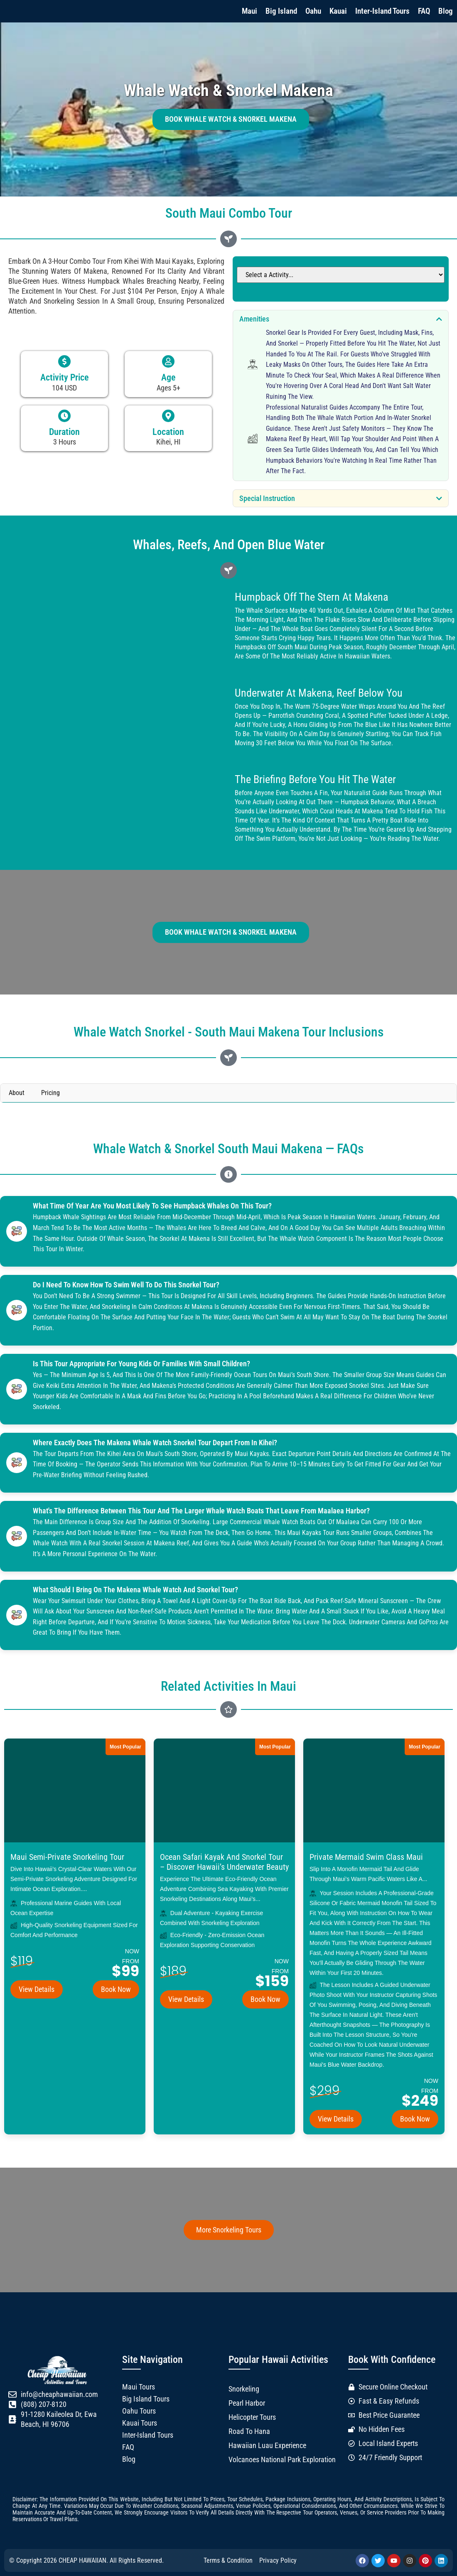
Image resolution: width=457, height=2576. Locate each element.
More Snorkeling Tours (228, 2230)
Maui (249, 11)
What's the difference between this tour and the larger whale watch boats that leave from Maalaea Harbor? (201, 1511)
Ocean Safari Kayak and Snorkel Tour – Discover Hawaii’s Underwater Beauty (224, 1862)
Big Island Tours (146, 2399)
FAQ (424, 11)
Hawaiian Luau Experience (267, 2445)
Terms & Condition (228, 2560)
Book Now (116, 1989)
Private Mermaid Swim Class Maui (366, 1857)
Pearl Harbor (246, 2403)
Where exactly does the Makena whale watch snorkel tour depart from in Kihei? (155, 1442)
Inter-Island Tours (382, 11)
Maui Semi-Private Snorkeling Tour (67, 1857)
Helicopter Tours (252, 2417)
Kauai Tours (139, 2423)
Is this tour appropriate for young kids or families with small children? (142, 1364)
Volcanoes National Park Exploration (282, 2460)
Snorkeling (243, 2389)
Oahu (313, 11)
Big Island (281, 11)
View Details (36, 1989)
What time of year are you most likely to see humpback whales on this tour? (152, 1206)
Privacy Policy (278, 2560)
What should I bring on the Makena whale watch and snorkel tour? (135, 1590)
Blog (445, 11)
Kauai (338, 11)
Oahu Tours (139, 2411)
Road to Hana (249, 2431)
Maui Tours (138, 2387)
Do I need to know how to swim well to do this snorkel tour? (126, 1285)
